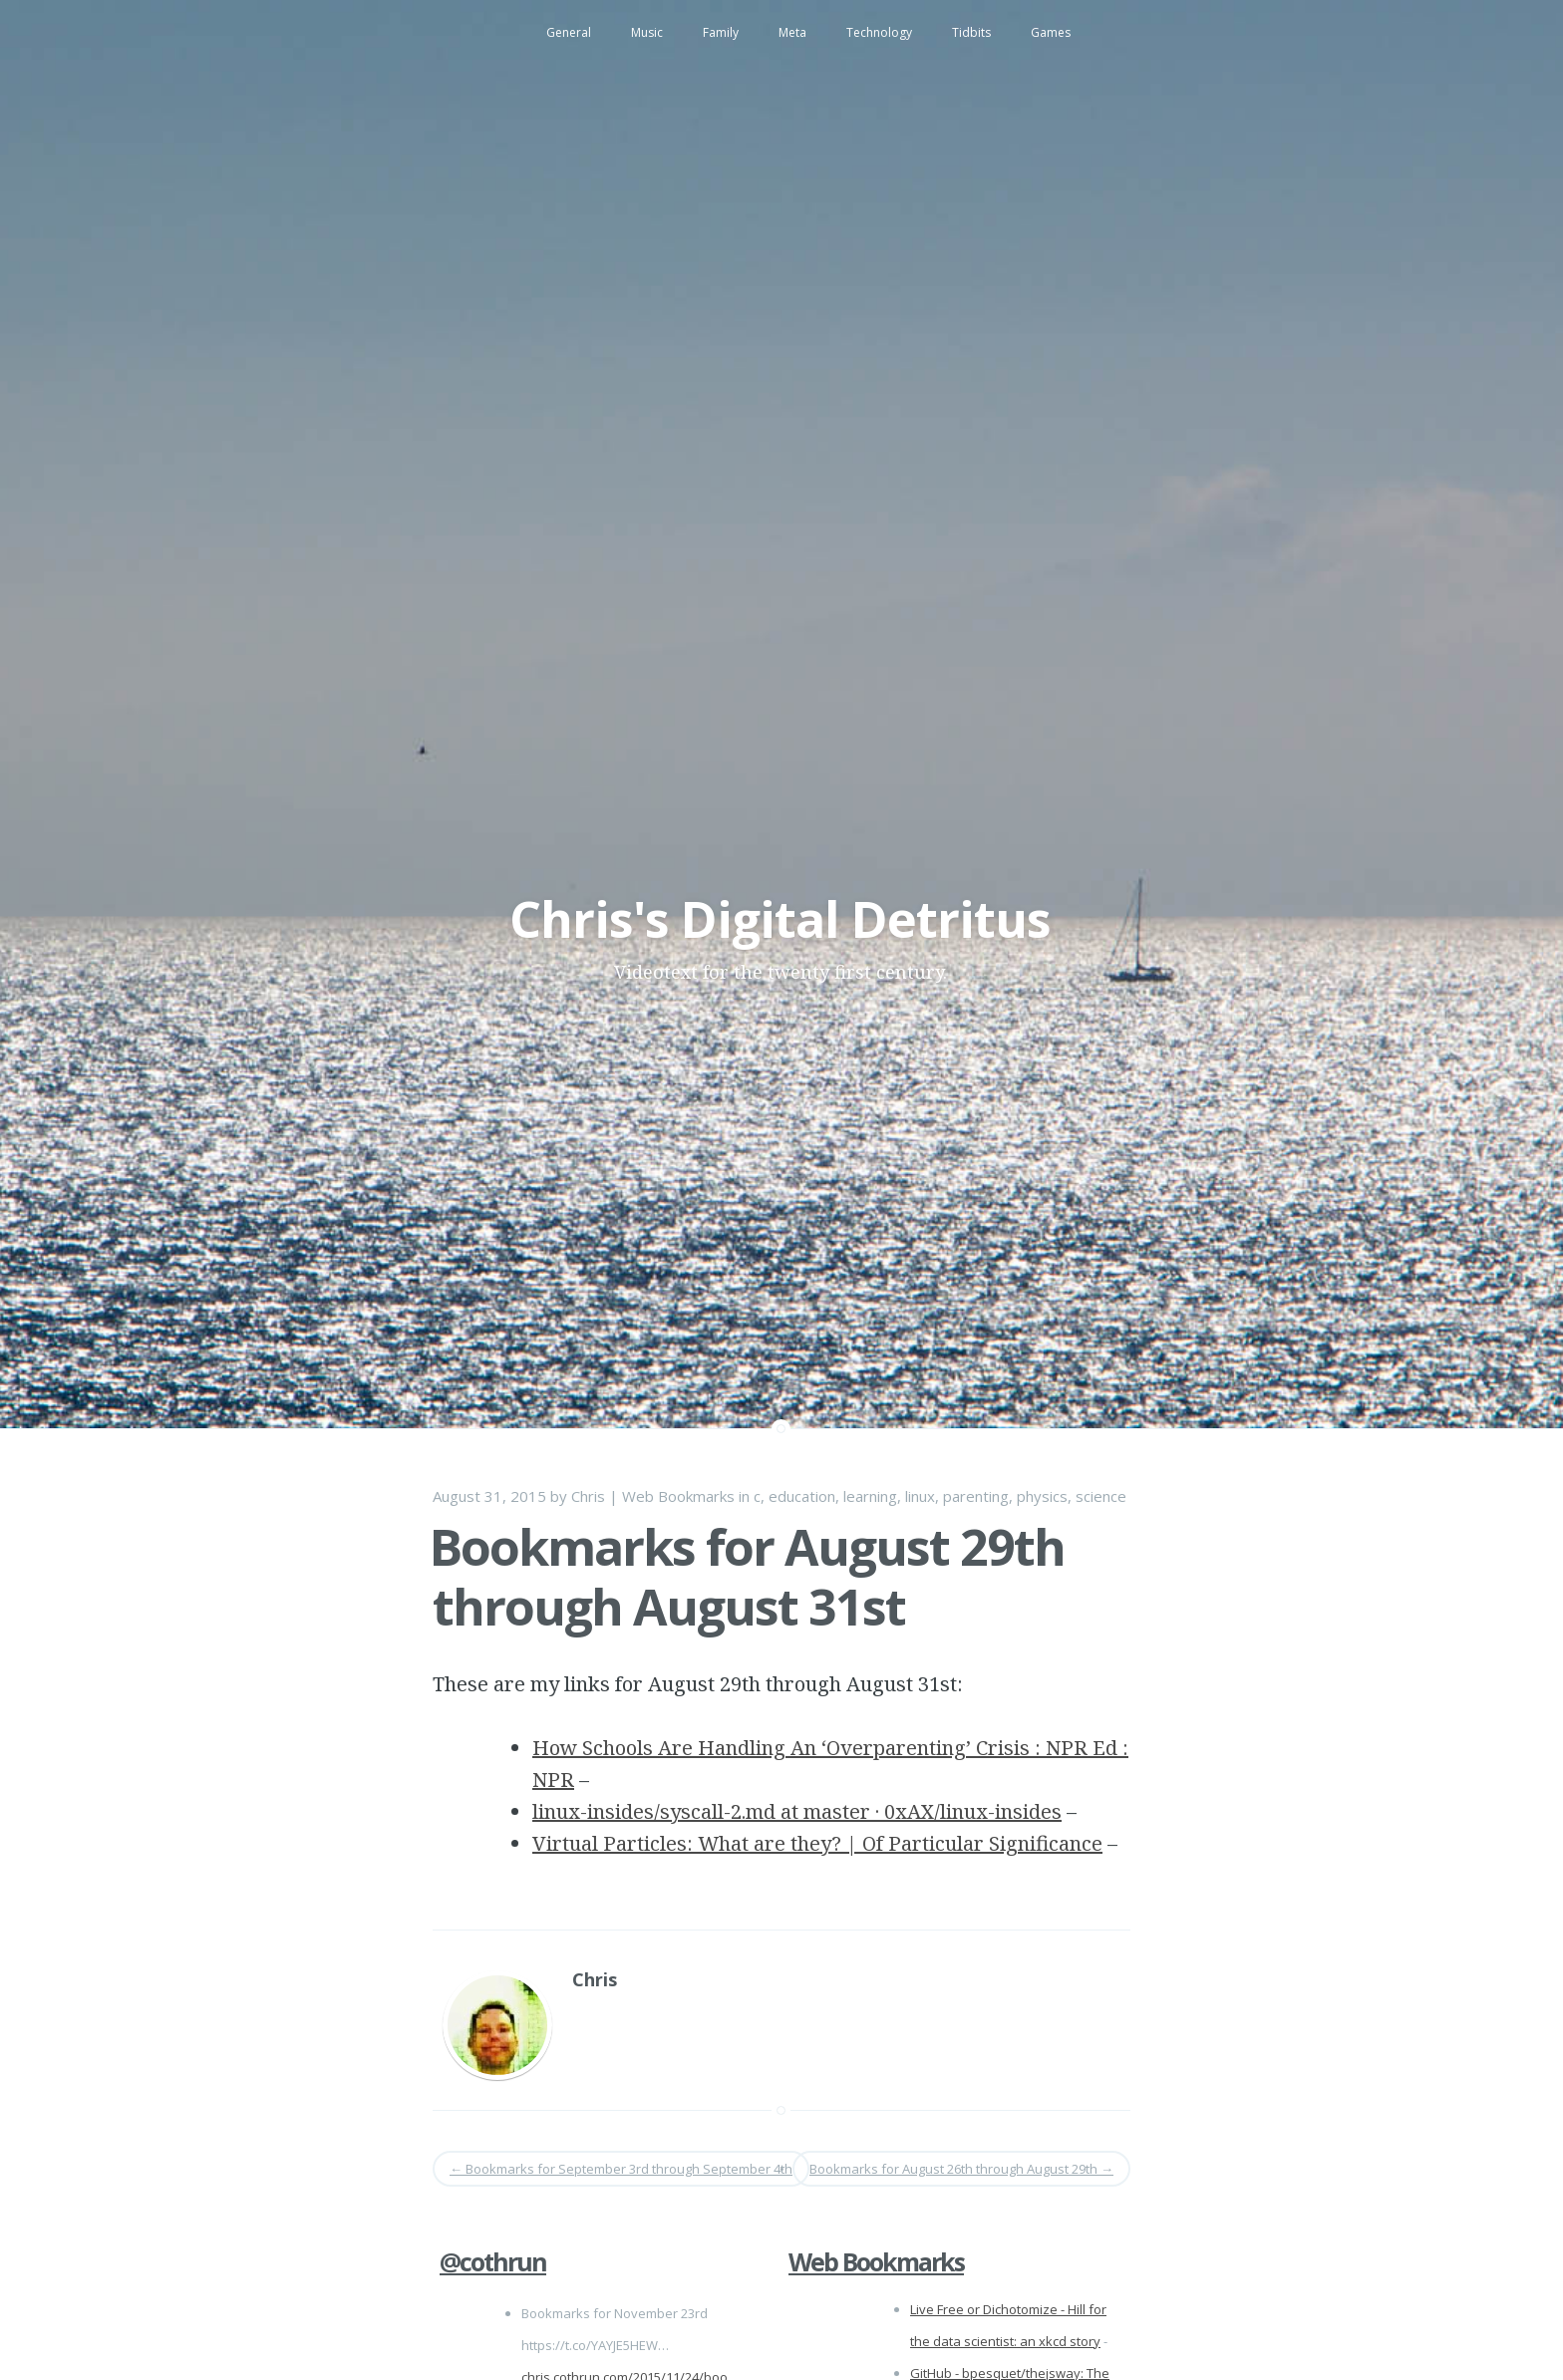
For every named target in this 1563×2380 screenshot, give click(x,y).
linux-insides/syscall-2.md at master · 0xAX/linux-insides (797, 1811)
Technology (879, 32)
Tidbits (971, 32)
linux (920, 1496)
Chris (588, 1496)
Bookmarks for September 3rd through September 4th (621, 2169)
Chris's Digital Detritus (780, 919)
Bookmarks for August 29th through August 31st (747, 1576)
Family (721, 32)
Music (647, 32)
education (802, 1496)
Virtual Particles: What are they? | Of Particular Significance (817, 1843)
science (1101, 1496)
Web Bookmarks (678, 1496)
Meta (792, 32)
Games (1051, 32)
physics (1042, 1496)
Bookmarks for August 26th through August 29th (961, 2169)
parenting (976, 1496)
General (568, 32)
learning (870, 1496)
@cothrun (493, 2261)
